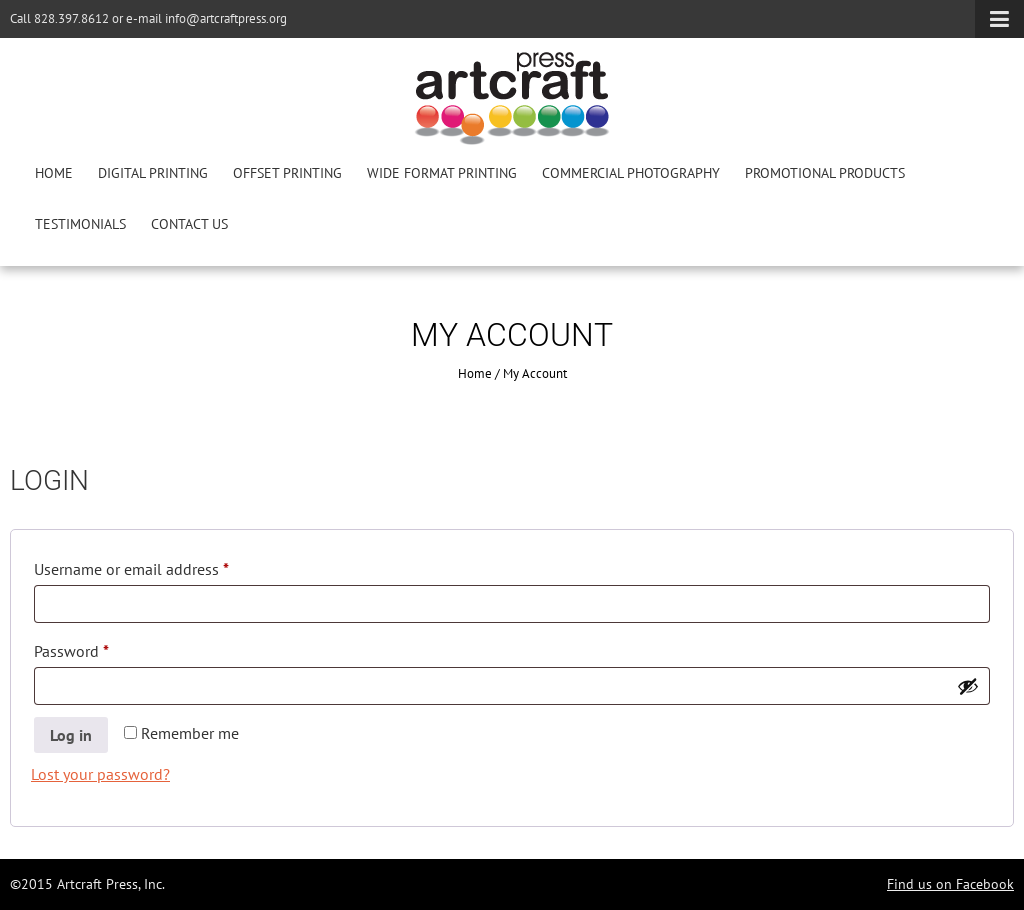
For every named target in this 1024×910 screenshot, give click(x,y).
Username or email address (161, 566)
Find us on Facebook (950, 884)
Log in (71, 735)
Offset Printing (287, 173)
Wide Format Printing (442, 173)
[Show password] (968, 686)
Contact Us (189, 224)
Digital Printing (153, 173)
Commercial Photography (631, 173)
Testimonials (80, 224)
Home (54, 173)
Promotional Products (825, 173)
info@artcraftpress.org (226, 18)
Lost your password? (100, 774)
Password (101, 648)
